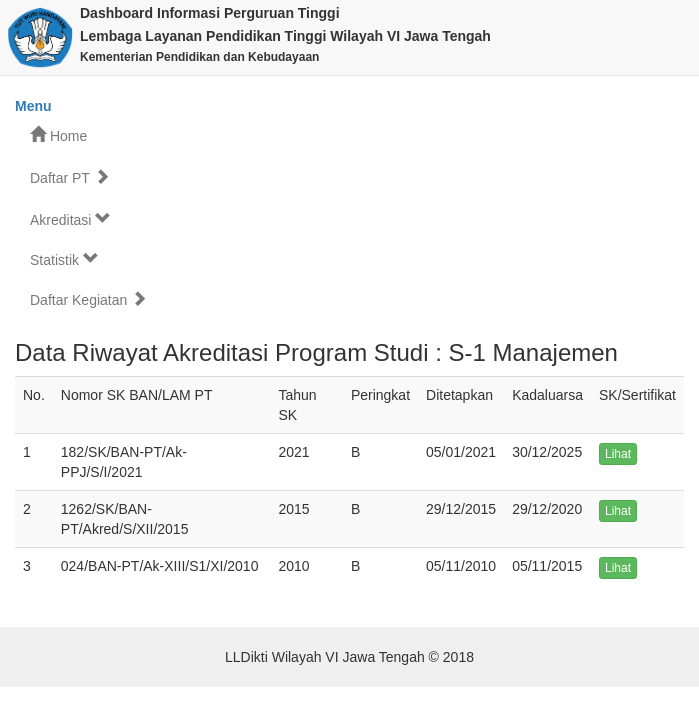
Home (58, 135)
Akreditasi (70, 219)
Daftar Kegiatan (88, 299)
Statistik (64, 259)
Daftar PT (70, 177)
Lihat (618, 454)
